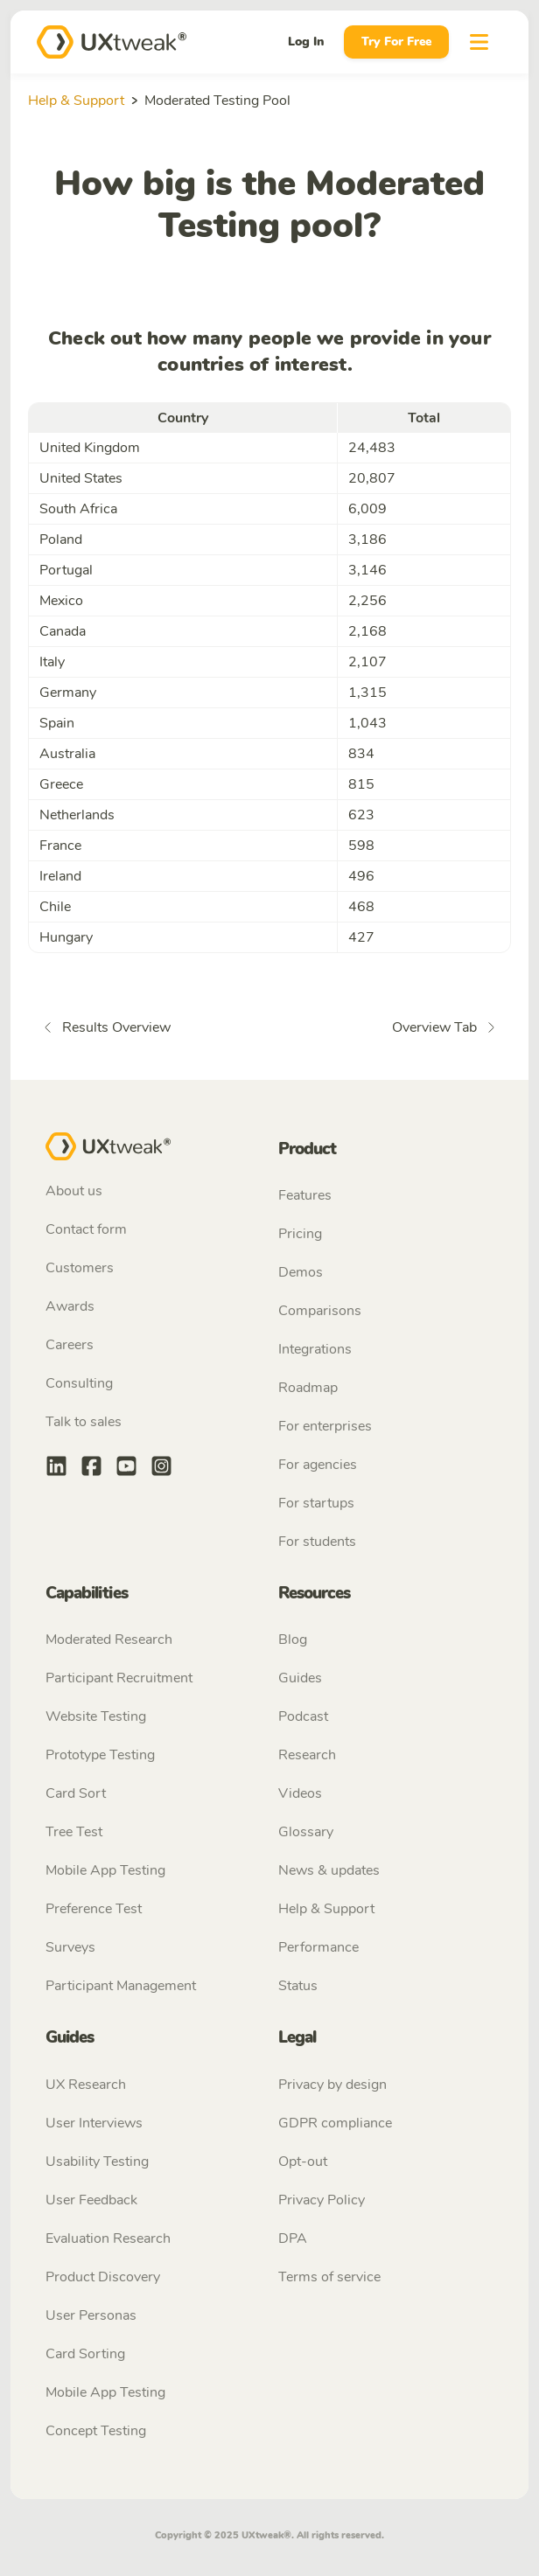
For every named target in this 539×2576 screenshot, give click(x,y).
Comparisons (319, 1310)
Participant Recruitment (119, 1678)
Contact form (86, 1229)
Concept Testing (96, 2430)
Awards (70, 1306)
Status (298, 1985)
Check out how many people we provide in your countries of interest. (269, 351)
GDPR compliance (335, 2123)
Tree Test (74, 1831)
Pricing (300, 1233)
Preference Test (94, 1908)
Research (307, 1755)
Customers (80, 1268)
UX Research (86, 2084)
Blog (292, 1639)
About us (74, 1191)
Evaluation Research (108, 2238)
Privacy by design (332, 2084)
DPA (292, 2238)
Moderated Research (109, 1639)
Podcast (303, 1716)
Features (305, 1195)
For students (317, 1541)
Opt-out (302, 2161)
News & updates (329, 1870)
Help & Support (76, 100)
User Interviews (94, 2123)
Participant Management (121, 1985)
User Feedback (91, 2200)
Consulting (79, 1383)
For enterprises (325, 1426)
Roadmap (308, 1387)
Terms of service (329, 2277)
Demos (300, 1272)
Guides (300, 1678)
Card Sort (76, 1793)
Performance (318, 1947)
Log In (306, 41)
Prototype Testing (100, 1755)
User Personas (91, 2315)
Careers (70, 1344)
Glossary (305, 1831)
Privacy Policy (321, 2200)
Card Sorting (85, 2354)
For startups (316, 1503)
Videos (300, 1793)
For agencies (317, 1464)
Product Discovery (103, 2277)
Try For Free (396, 41)
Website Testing (96, 1716)
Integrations (315, 1349)
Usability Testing (97, 2161)
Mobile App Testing (105, 1870)
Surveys (70, 1947)
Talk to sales (84, 1421)
